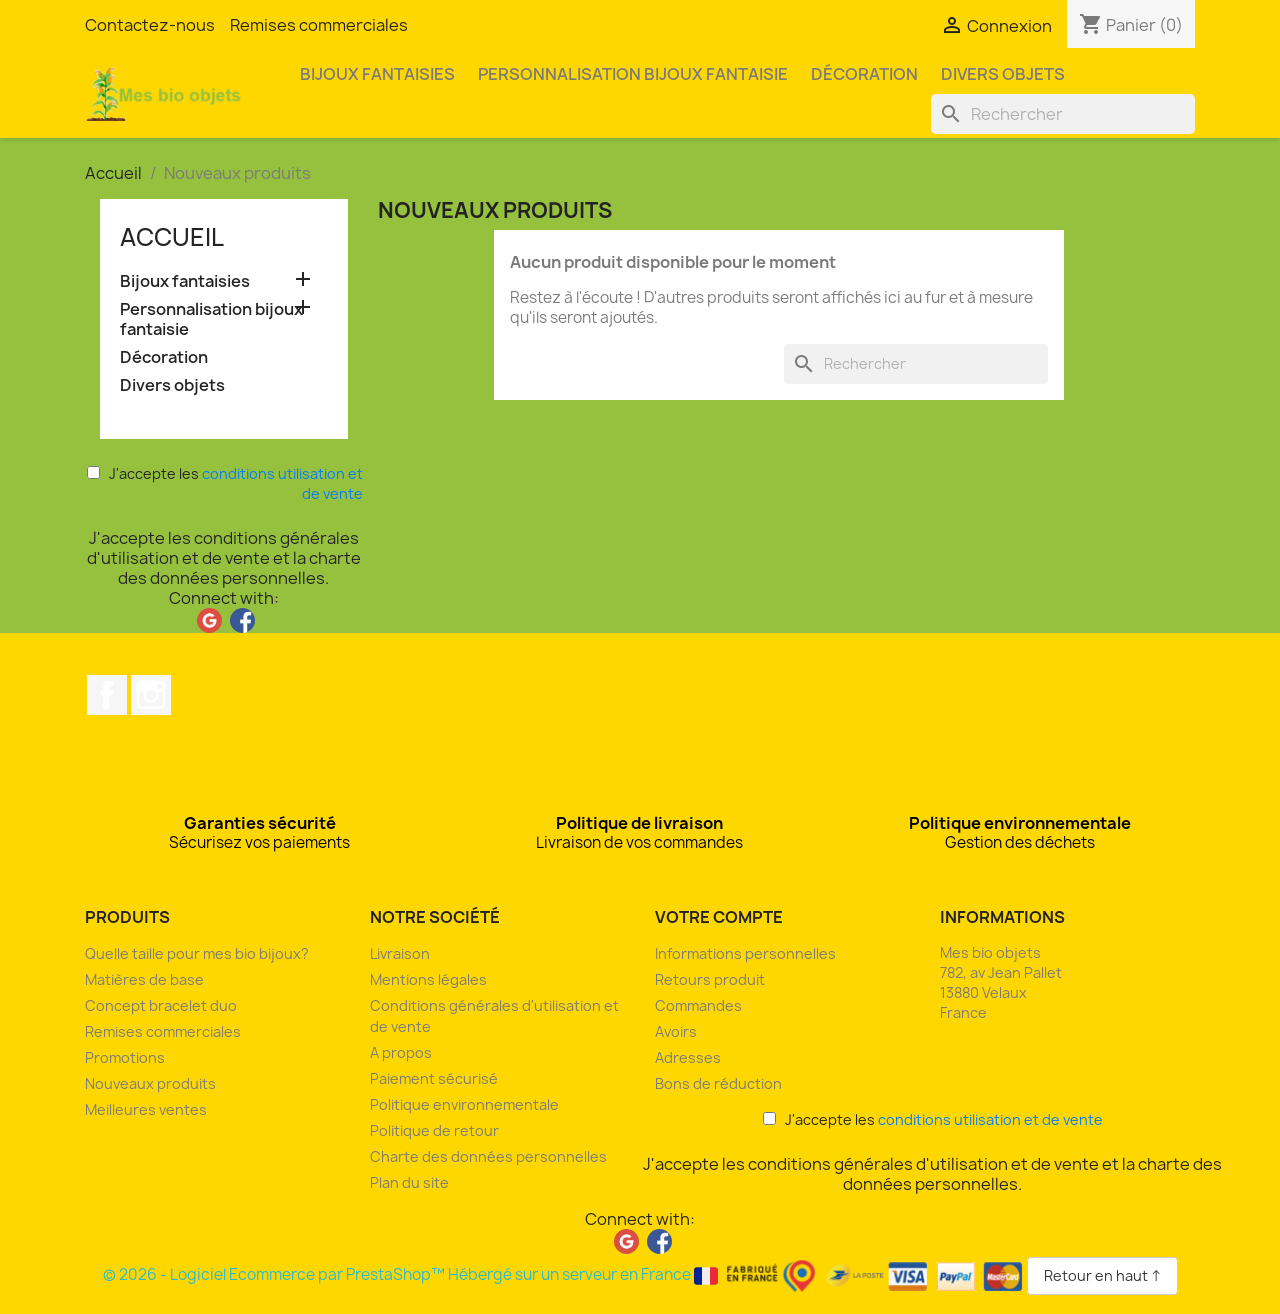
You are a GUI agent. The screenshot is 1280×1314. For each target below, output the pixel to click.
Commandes (698, 1005)
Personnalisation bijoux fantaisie (633, 74)
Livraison (400, 953)
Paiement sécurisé (434, 1078)
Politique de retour (434, 1130)
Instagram (151, 695)
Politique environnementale (464, 1104)
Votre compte (719, 917)
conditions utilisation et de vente (990, 1119)
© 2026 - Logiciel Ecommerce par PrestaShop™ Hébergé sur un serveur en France (565, 1274)
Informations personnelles (745, 953)
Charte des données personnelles (488, 1156)
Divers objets (1003, 74)
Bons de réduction (718, 1083)
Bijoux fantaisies (377, 74)
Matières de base (144, 979)
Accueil (172, 237)
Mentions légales (428, 979)
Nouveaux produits (150, 1083)
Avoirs (676, 1031)
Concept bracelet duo (161, 1005)
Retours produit (710, 979)
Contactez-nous (150, 25)
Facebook (107, 695)
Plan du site (409, 1182)
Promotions (125, 1057)
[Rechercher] (1063, 114)
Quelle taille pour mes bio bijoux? (197, 953)
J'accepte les (225, 483)
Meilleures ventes (146, 1109)
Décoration (864, 74)
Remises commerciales (319, 25)
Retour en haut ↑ (1102, 1275)
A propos (401, 1052)
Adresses (688, 1057)
